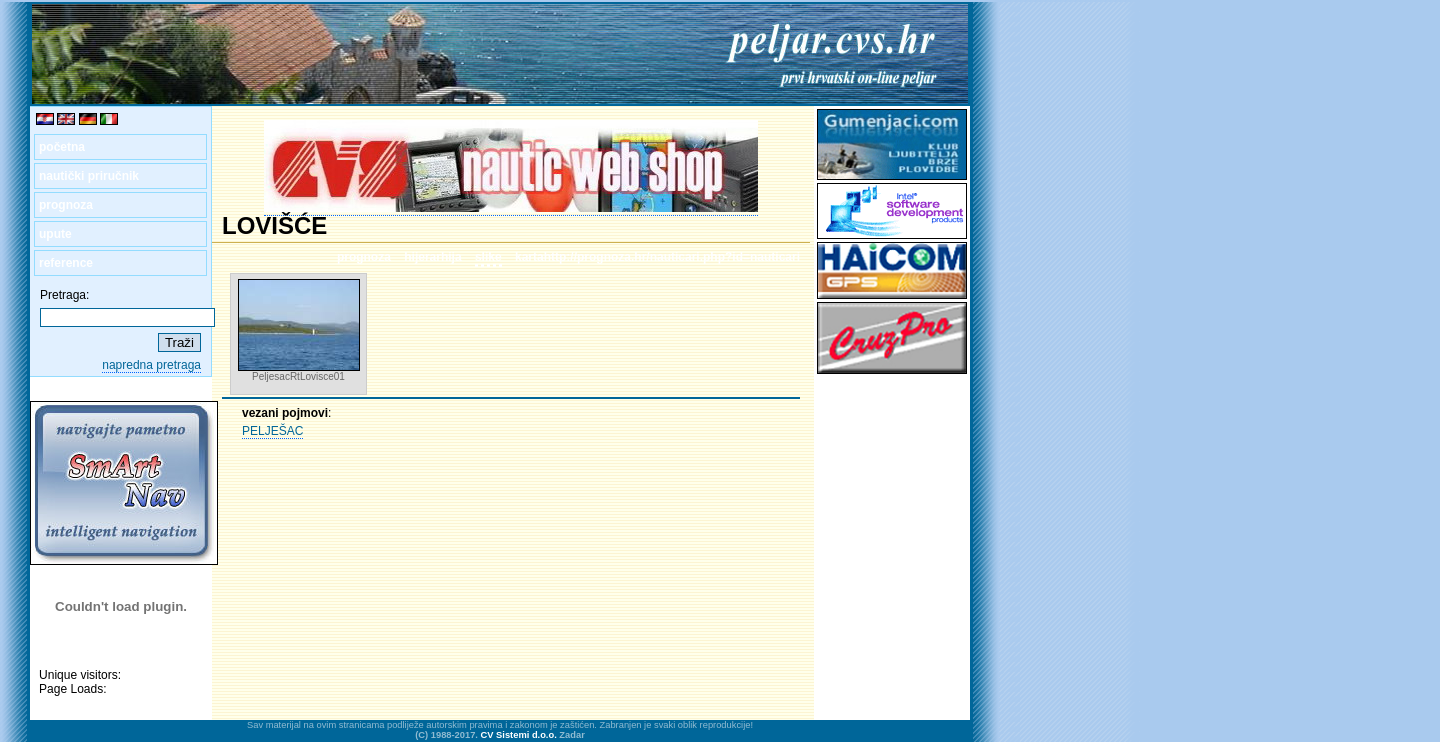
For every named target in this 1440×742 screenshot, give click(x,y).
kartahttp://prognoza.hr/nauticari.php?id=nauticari (657, 257)
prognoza (66, 205)
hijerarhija (432, 257)
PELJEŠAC (272, 431)
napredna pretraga (151, 365)
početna (62, 147)
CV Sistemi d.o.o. (519, 735)
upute (55, 234)
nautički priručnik (89, 176)
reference (66, 263)
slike (488, 257)
